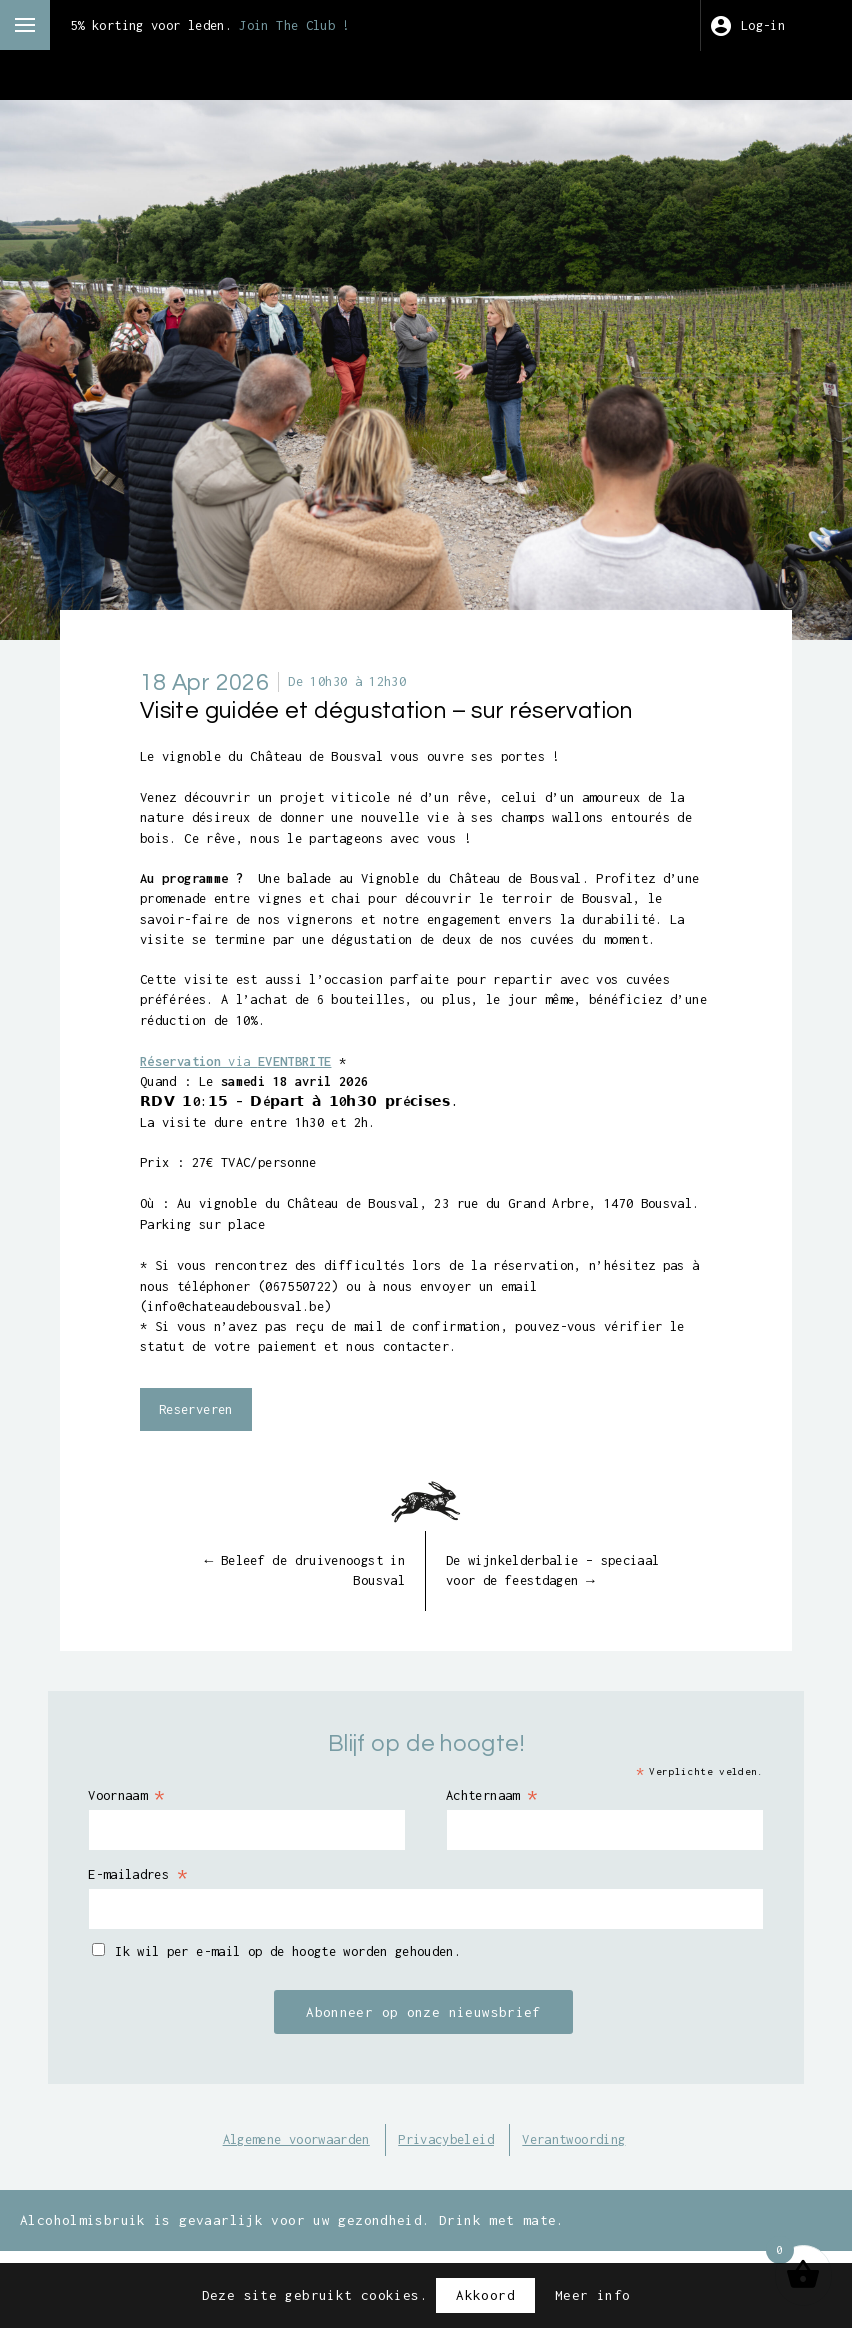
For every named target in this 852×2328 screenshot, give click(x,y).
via (249, 1095)
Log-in (766, 25)
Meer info (592, 2295)
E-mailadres (156, 1943)
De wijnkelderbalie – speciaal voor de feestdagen (567, 1636)
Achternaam (498, 1863)
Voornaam (143, 1863)
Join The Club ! (326, 25)
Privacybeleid (449, 2210)
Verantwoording (591, 2210)
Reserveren (201, 1474)
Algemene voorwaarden (282, 2210)
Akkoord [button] (485, 2295)
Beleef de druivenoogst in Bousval (291, 1636)
